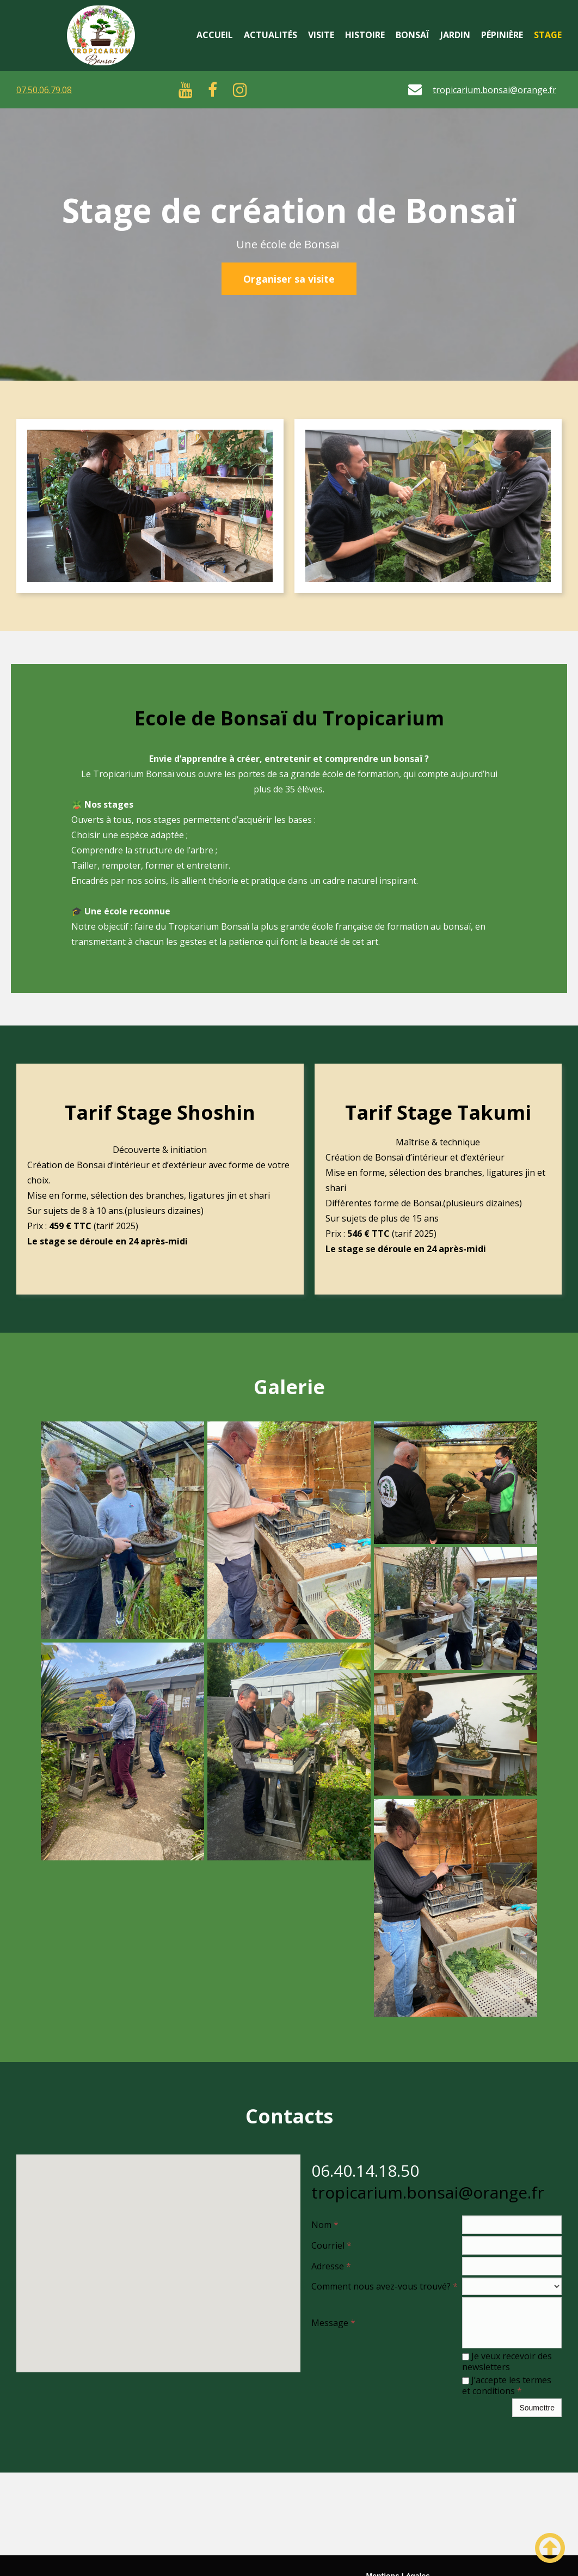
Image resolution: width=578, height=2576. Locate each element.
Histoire (365, 35)
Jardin (455, 35)
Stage (548, 35)
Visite (321, 35)
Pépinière (502, 35)
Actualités (270, 35)
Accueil (214, 35)
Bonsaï (412, 35)
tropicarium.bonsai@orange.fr (494, 90)
